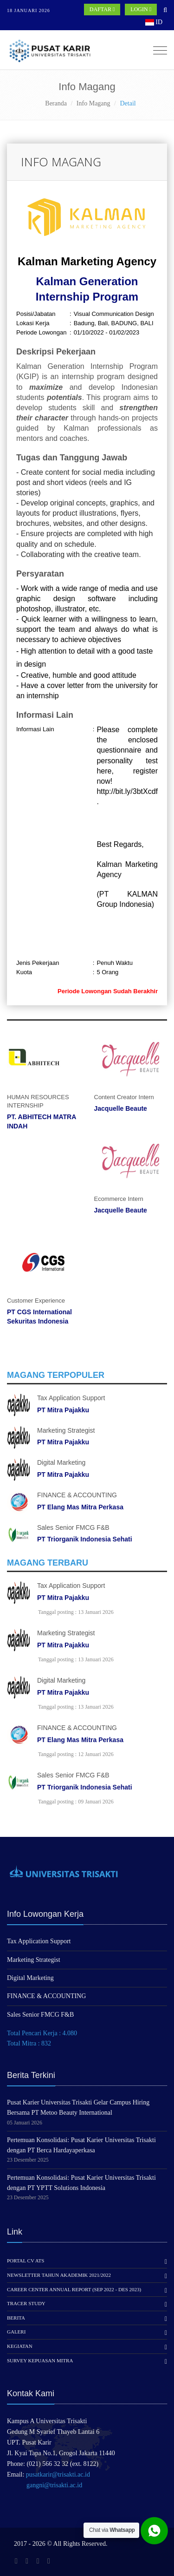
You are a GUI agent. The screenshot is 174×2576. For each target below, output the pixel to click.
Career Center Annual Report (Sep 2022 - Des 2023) (74, 2289)
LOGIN (140, 9)
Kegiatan (19, 2346)
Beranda (56, 103)
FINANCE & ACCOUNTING (77, 1495)
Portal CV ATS (25, 2260)
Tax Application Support (71, 1398)
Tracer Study (26, 2303)
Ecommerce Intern (118, 1198)
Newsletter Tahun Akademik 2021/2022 (59, 2275)
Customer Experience (36, 1300)
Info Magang (93, 103)
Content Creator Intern (124, 1097)
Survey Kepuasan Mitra (40, 2360)
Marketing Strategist (66, 1430)
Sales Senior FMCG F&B (73, 1527)
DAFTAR (102, 9)
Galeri (16, 2331)
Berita (16, 2317)
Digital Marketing (61, 1462)
